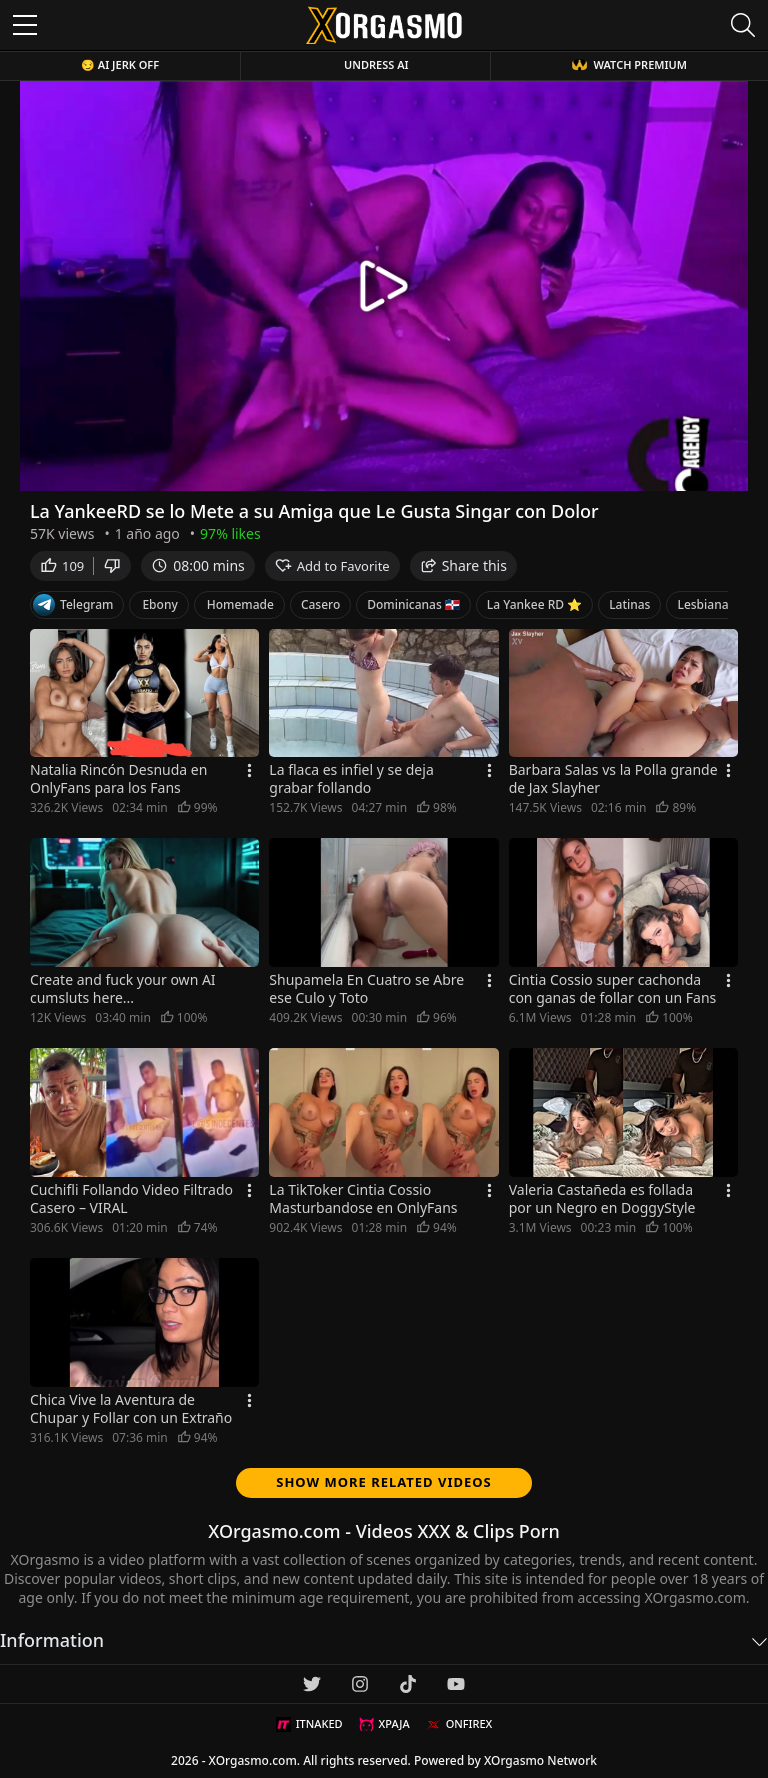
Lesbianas (705, 604)
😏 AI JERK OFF (120, 64)
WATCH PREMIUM (629, 64)
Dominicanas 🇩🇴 (413, 604)
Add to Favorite (332, 566)
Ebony (159, 604)
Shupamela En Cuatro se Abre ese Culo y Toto (366, 989)
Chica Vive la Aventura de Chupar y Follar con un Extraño (131, 1409)
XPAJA (384, 1724)
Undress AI (376, 64)
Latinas (629, 604)
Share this (463, 565)
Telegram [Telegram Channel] (73, 605)
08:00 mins (197, 565)
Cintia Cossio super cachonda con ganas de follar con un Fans (613, 989)
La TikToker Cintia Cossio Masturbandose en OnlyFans (363, 1199)
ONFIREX (459, 1724)
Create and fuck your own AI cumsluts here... (123, 989)
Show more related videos (384, 1482)
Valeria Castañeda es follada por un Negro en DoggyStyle (602, 1199)
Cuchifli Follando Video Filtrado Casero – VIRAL (131, 1199)
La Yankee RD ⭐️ (534, 604)
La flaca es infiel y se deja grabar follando (351, 779)
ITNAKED (309, 1724)
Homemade (240, 604)
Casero (320, 604)
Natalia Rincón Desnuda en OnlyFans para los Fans (118, 779)
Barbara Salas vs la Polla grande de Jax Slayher (613, 779)
